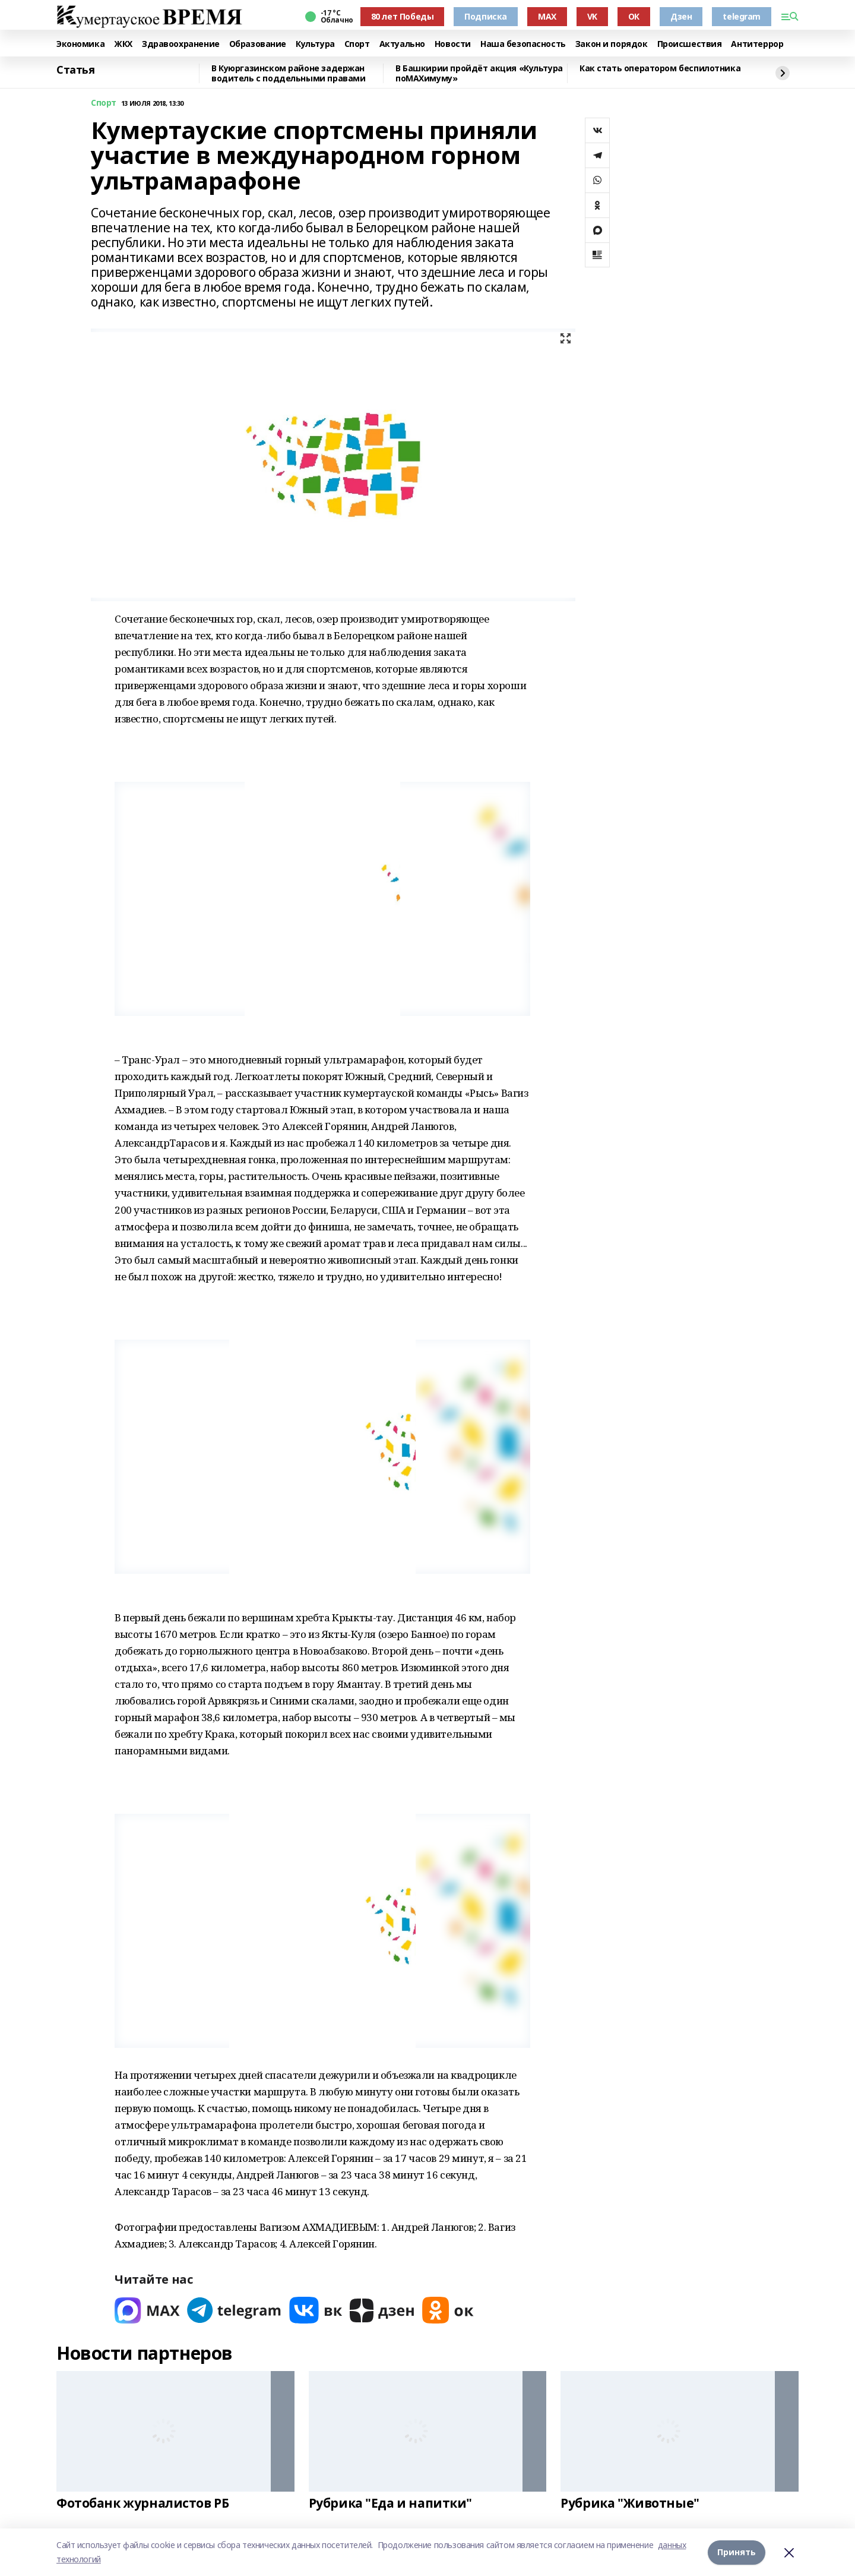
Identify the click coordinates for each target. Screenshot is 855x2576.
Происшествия (689, 44)
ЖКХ (123, 44)
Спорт (357, 44)
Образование (257, 44)
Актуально (402, 44)
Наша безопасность (523, 44)
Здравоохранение (181, 44)
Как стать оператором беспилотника (660, 69)
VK (592, 16)
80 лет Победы (402, 16)
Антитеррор (757, 44)
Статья (75, 70)
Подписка (485, 16)
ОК (633, 16)
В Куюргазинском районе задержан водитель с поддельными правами (288, 73)
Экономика (80, 44)
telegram (742, 16)
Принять (736, 2552)
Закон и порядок (611, 44)
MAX (547, 16)
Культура (315, 44)
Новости (453, 44)
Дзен (681, 16)
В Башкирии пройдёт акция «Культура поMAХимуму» (479, 73)
